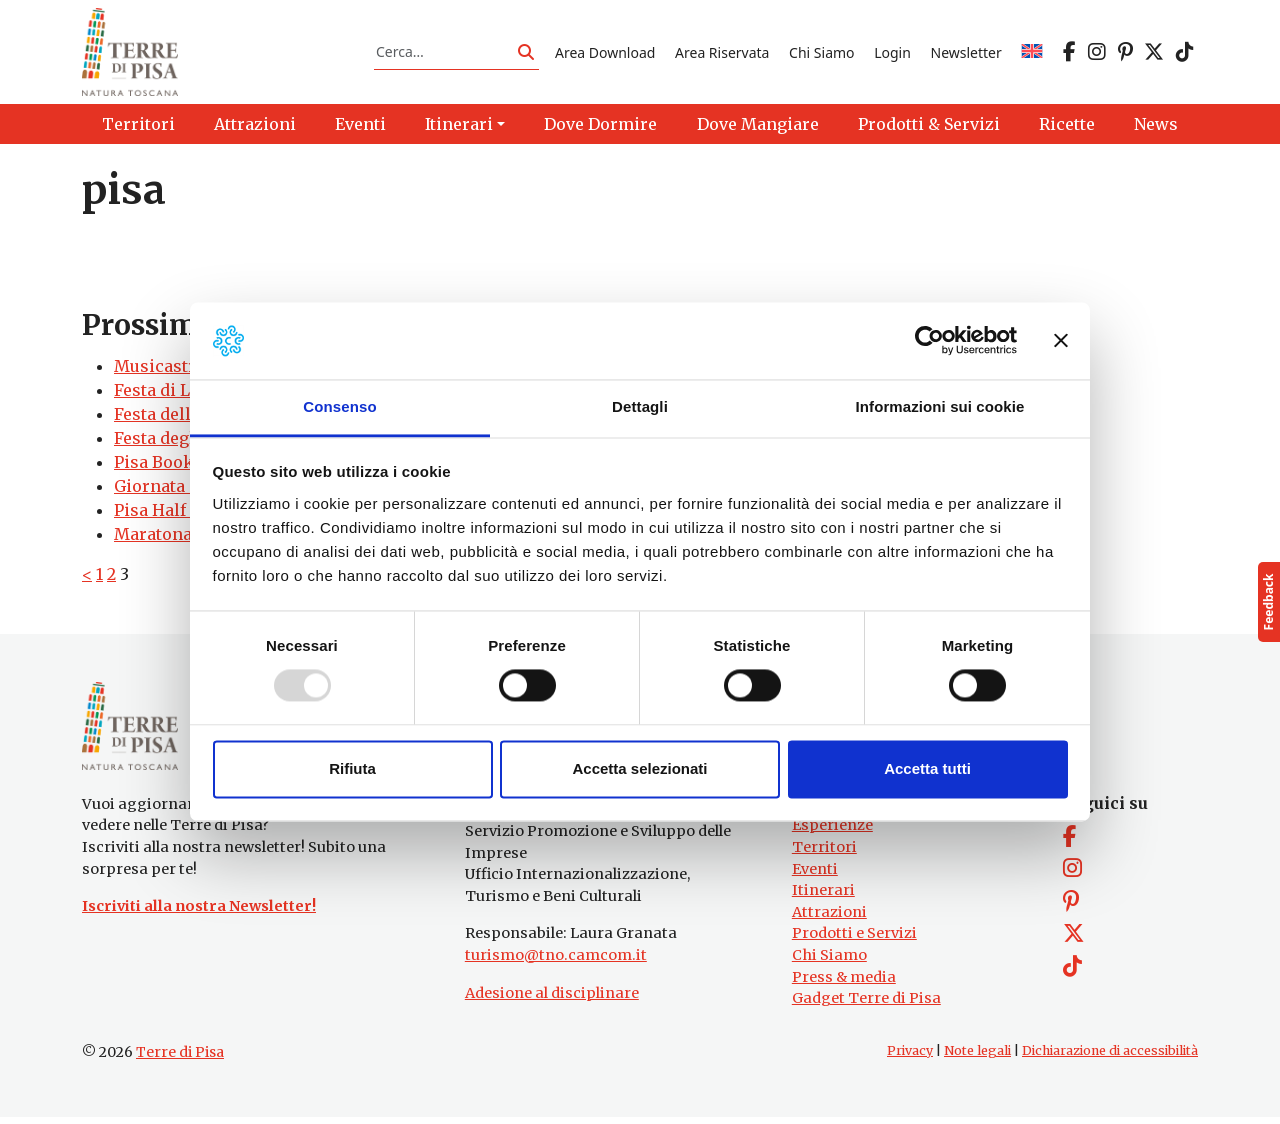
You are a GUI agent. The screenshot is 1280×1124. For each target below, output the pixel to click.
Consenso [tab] (339, 406)
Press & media (844, 983)
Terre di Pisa (180, 1059)
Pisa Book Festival (187, 465)
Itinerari (823, 897)
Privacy (910, 1057)
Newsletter (966, 53)
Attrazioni (829, 919)
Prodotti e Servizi (854, 940)
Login (892, 53)
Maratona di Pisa (182, 537)
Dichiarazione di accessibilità (1110, 1057)
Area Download (605, 53)
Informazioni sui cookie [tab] (940, 406)
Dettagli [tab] (640, 406)
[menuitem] (1032, 53)
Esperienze (832, 832)
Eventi (815, 875)
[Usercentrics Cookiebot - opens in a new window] (929, 341)
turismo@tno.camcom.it (556, 962)
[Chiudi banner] (1061, 341)
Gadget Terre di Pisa (866, 1005)
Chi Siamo (821, 53)
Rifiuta (352, 768)
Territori (824, 854)
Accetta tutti (927, 768)
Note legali (977, 1057)
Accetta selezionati (639, 768)
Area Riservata (722, 53)
